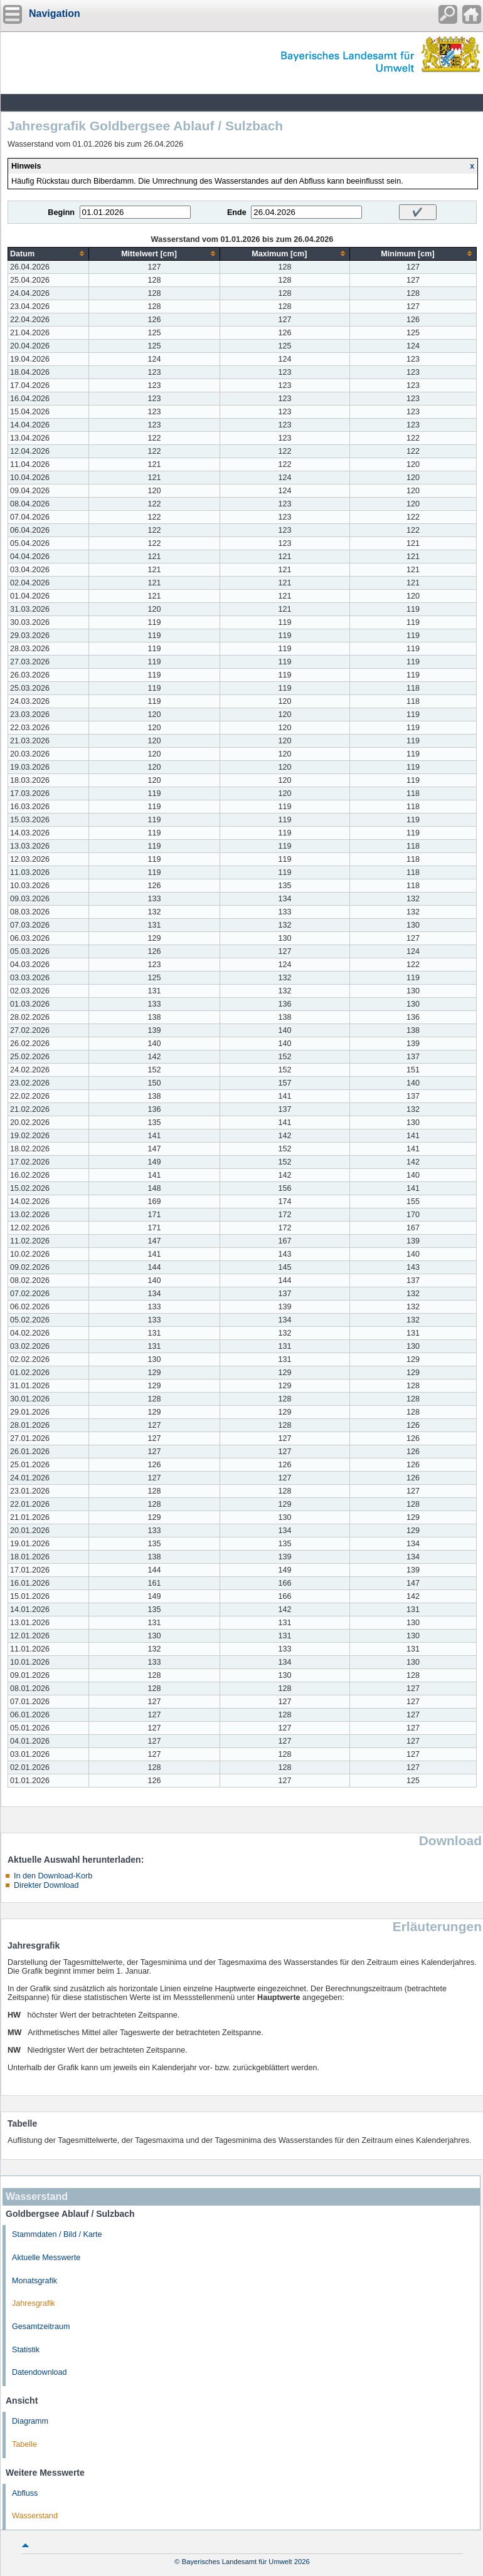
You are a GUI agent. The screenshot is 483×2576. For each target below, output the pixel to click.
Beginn (61, 212)
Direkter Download (46, 1885)
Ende (237, 212)
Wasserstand (35, 2515)
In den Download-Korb (53, 1876)
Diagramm (30, 2421)
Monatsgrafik (34, 2280)
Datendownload (39, 2372)
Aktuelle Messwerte (46, 2257)
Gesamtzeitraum (41, 2326)
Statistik (26, 2349)
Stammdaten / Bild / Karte (57, 2234)
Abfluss (25, 2493)
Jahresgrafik (33, 2303)
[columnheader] (48, 253)
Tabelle (24, 2444)
